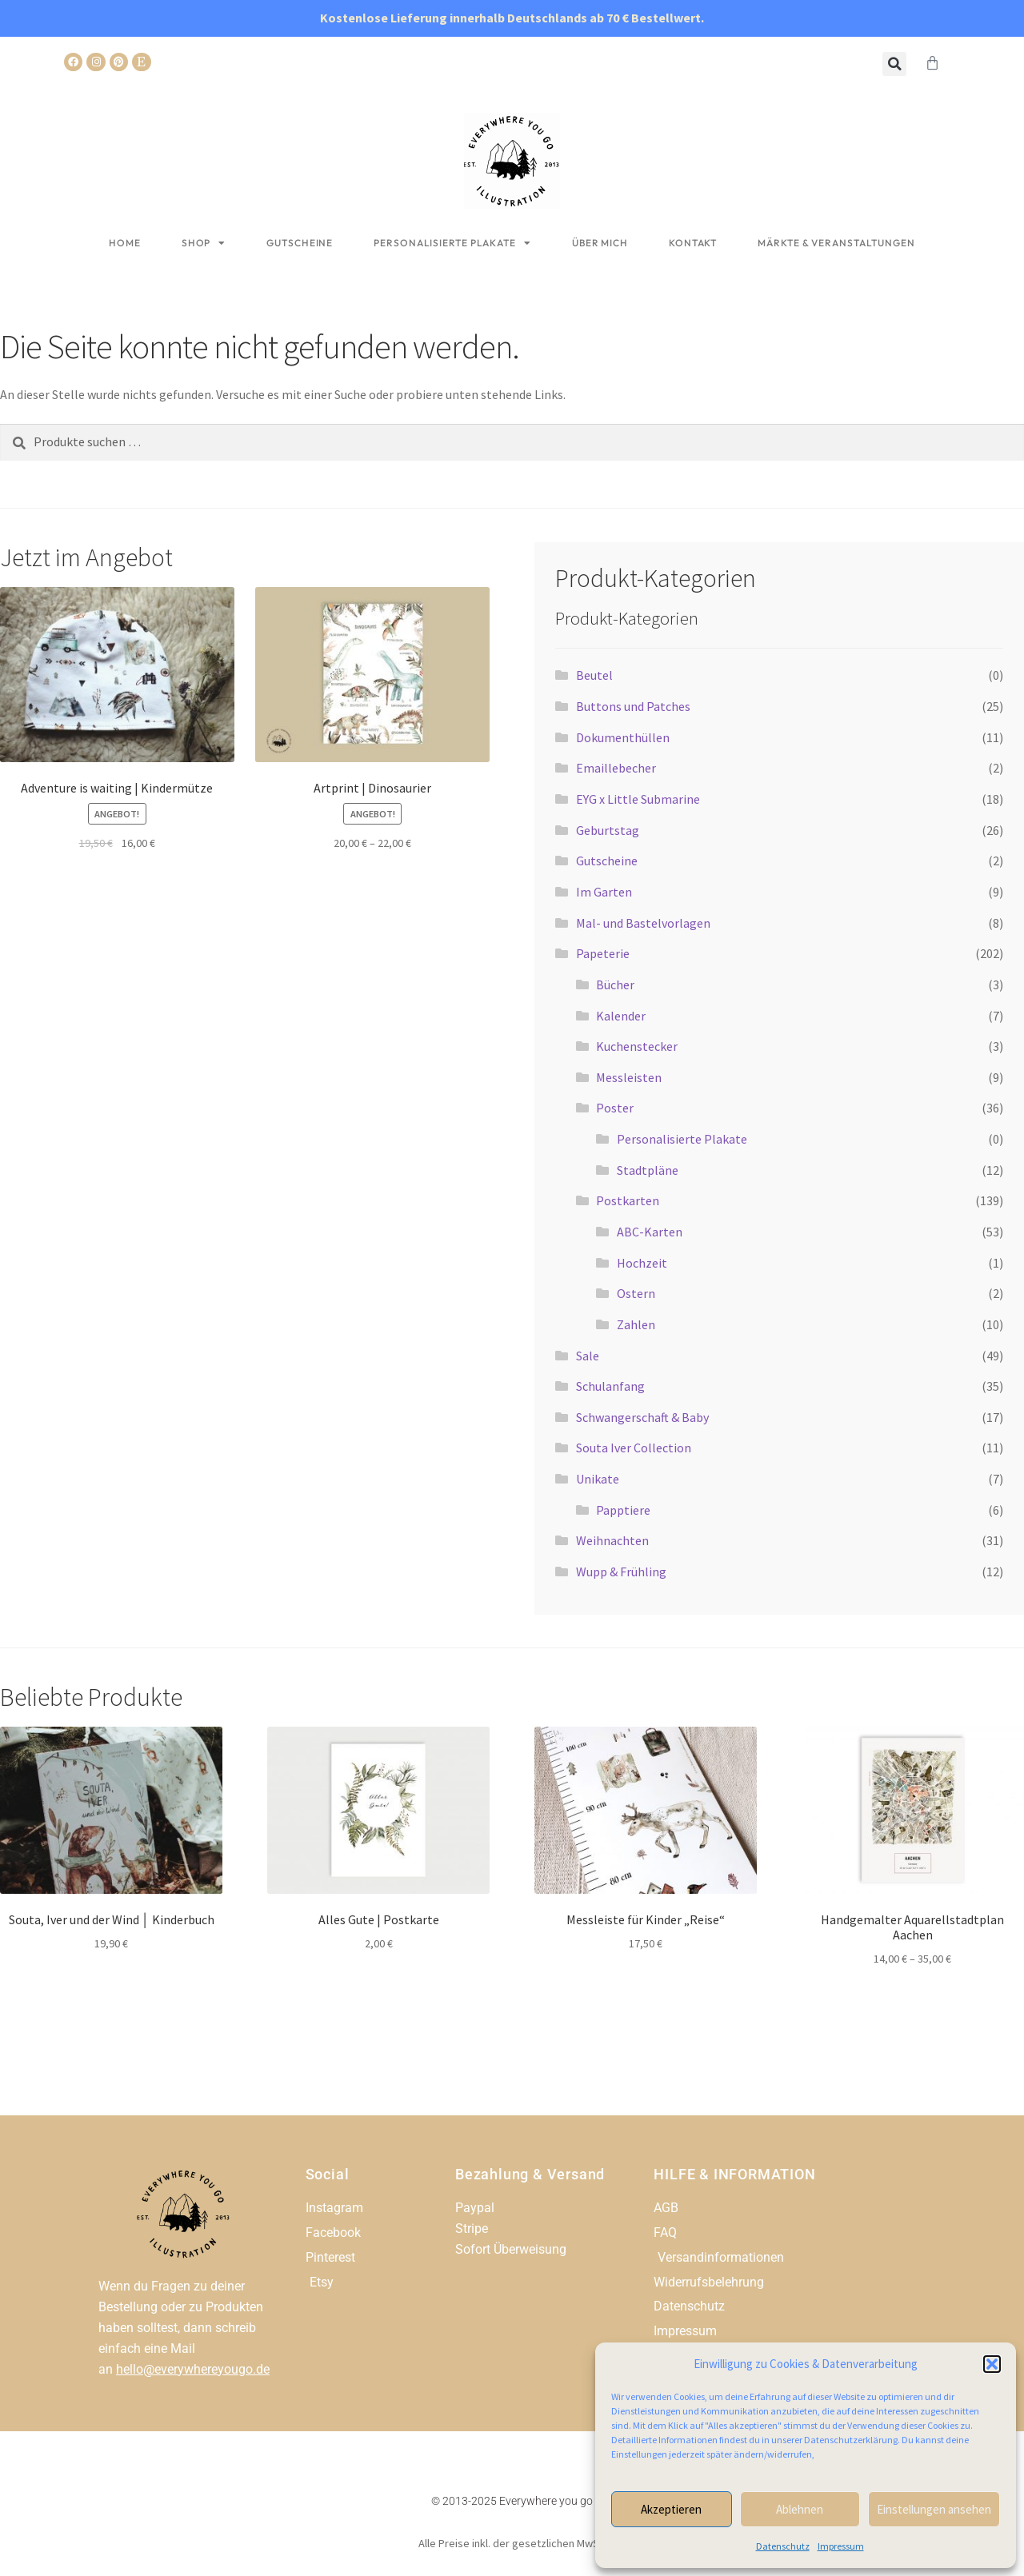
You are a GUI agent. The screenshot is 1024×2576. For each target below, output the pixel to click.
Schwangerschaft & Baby (642, 1417)
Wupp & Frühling (621, 1572)
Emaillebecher (616, 768)
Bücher (615, 984)
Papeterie (603, 953)
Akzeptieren (671, 2509)
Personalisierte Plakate (452, 243)
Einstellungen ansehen (934, 2509)
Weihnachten (612, 1540)
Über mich (600, 243)
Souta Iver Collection (633, 1448)
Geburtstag (607, 830)
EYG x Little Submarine (638, 799)
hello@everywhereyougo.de (193, 2369)
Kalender (621, 1016)
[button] (992, 2364)
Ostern (636, 1293)
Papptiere (623, 1510)
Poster (615, 1108)
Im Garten (604, 892)
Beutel (594, 675)
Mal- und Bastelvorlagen (643, 923)
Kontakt (693, 243)
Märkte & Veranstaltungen (836, 243)
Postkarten (627, 1200)
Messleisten (629, 1077)
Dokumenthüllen (623, 737)
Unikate (597, 1479)
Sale (587, 1356)
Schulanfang (610, 1386)
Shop (204, 243)
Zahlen (636, 1324)
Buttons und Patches (633, 706)
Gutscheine (299, 243)
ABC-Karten (649, 1232)
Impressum (841, 2546)
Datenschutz (783, 2546)
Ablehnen (799, 2509)
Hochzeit (642, 1263)
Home (125, 243)
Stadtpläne (647, 1170)
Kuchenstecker (637, 1046)
